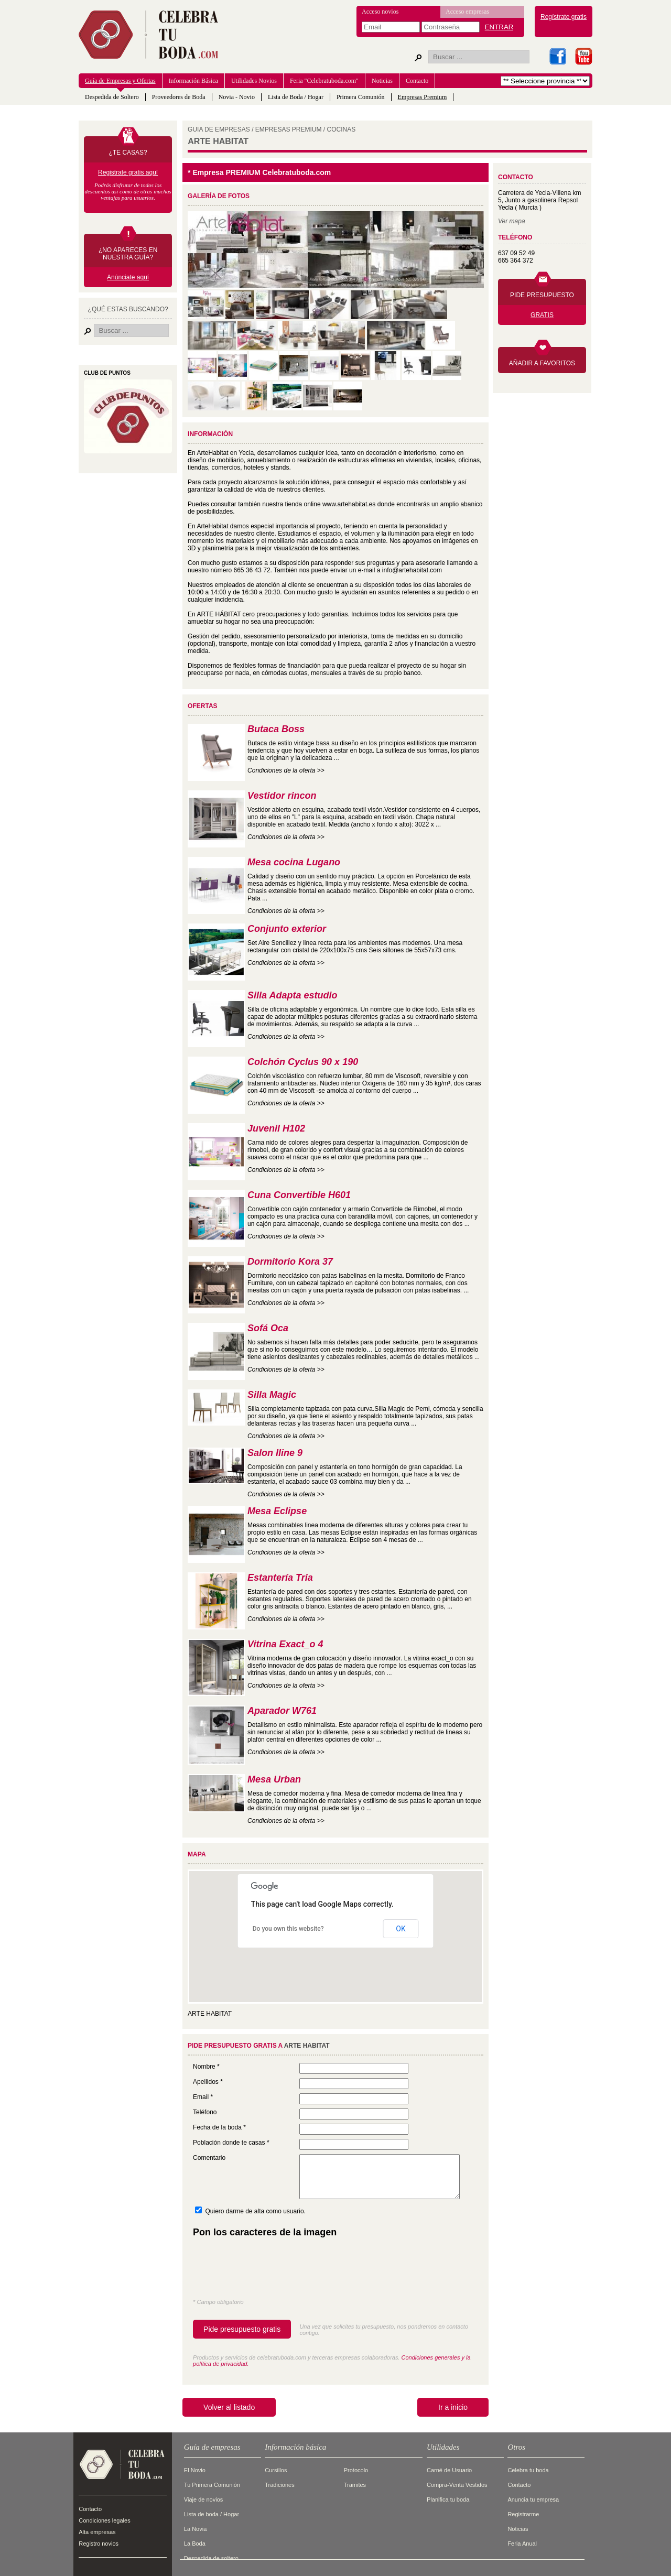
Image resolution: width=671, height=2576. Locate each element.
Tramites (355, 2485)
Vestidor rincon (281, 795)
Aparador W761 (282, 1710)
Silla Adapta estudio (292, 995)
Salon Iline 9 (274, 1453)
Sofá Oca (267, 1328)
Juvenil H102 (276, 1128)
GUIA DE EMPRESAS (219, 129)
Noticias (382, 80)
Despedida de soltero (211, 2558)
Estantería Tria (280, 1577)
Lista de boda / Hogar (211, 2514)
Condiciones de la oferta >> (285, 770)
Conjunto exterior (286, 928)
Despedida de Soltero (112, 97)
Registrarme (523, 2514)
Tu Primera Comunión (212, 2485)
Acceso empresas (467, 11)
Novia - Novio (237, 97)
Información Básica (193, 80)
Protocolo (356, 2470)
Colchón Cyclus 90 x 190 (302, 1062)
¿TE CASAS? (128, 152)
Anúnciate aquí (128, 277)
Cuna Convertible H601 (299, 1195)
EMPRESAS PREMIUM (288, 129)
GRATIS (542, 315)
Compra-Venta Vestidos (457, 2485)
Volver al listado (229, 2407)
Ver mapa (511, 221)
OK (400, 1929)
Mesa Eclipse (277, 1511)
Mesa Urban (274, 1779)
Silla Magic (271, 1394)
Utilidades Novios (254, 80)
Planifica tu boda (448, 2499)
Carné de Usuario (449, 2470)
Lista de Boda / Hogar (295, 97)
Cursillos (276, 2470)
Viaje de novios (203, 2499)
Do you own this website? (288, 1928)
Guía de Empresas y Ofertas (120, 80)
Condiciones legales (104, 2520)
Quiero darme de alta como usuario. (255, 2211)
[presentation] (272, 2270)
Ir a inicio (453, 2407)
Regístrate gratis (563, 16)
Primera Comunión (361, 97)
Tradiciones (279, 2485)
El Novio (194, 2470)
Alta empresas (97, 2532)
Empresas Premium (422, 97)
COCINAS (341, 129)
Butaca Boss (276, 729)
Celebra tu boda (527, 2470)
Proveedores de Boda (178, 97)
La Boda (194, 2543)
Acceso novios (380, 11)
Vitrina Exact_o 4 (285, 1644)
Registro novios (98, 2543)
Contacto (417, 80)
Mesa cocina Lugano (293, 862)
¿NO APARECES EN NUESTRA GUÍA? (128, 253)
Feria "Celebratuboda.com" (324, 80)
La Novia (195, 2529)
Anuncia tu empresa (533, 2499)
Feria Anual (522, 2543)
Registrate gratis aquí (128, 172)
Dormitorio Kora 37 (290, 1261)
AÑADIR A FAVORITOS (542, 363)
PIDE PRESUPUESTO (542, 295)
